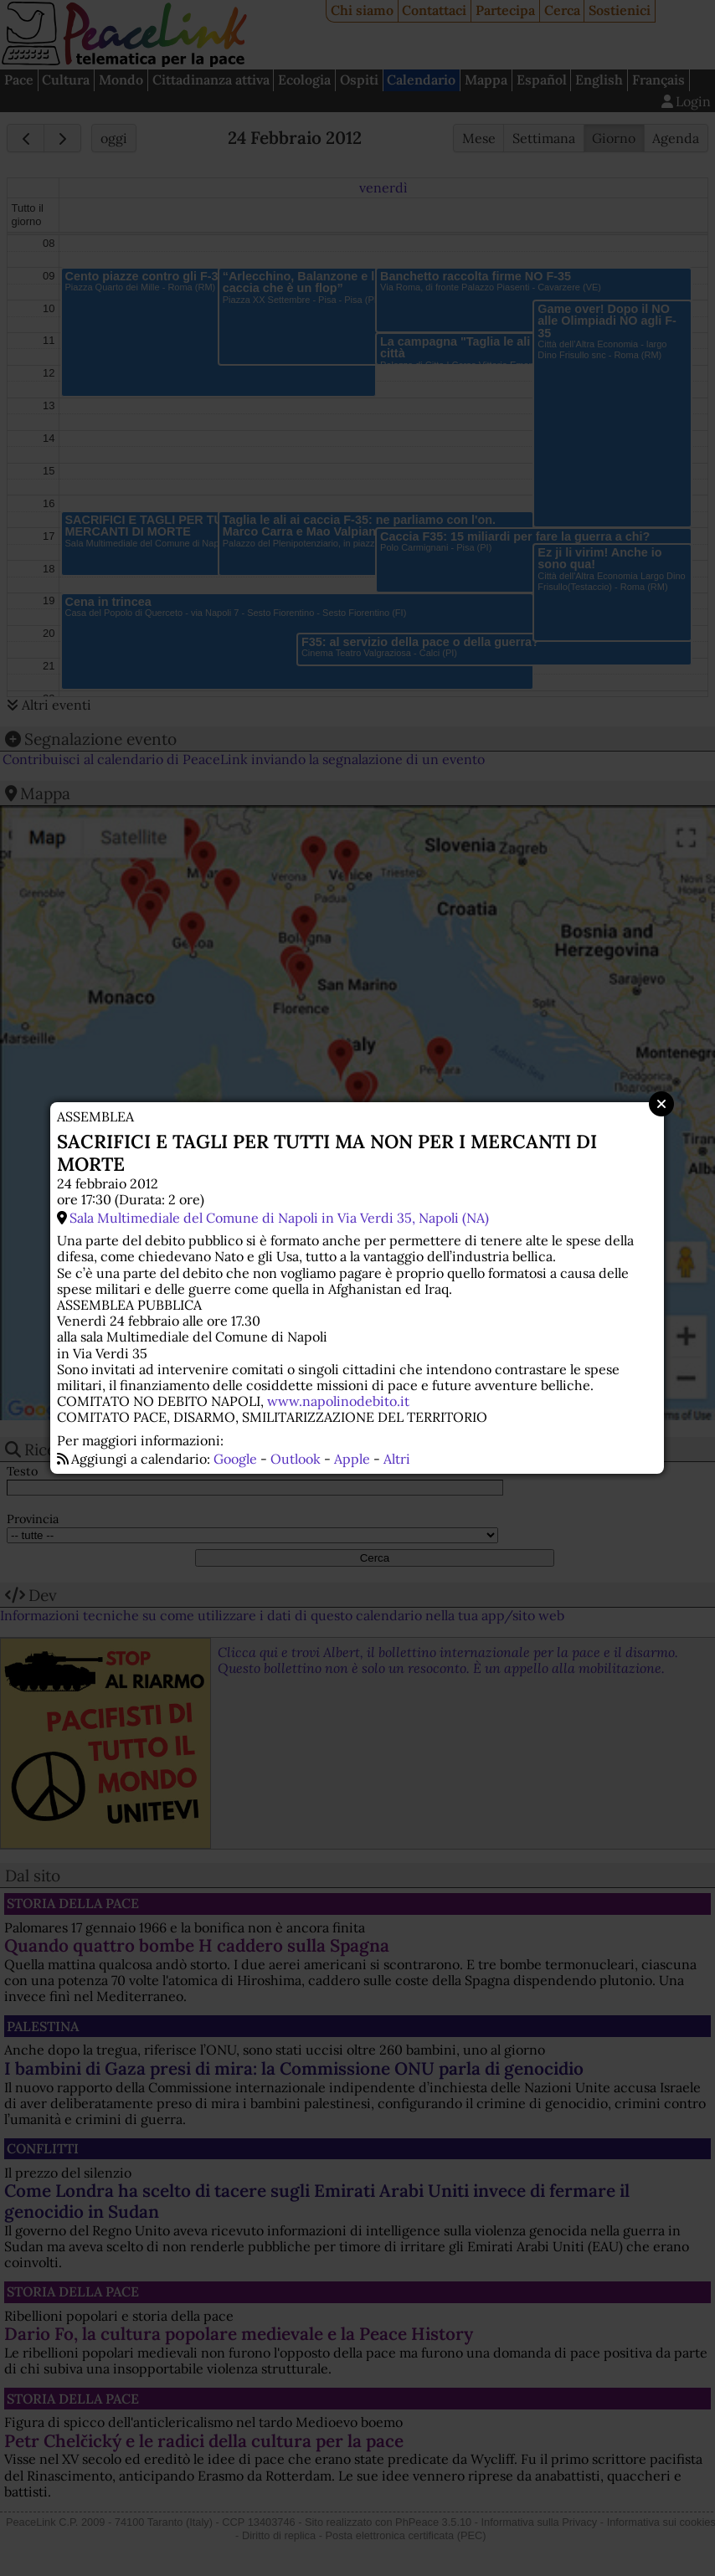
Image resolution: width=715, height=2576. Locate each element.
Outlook (295, 1458)
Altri (396, 1458)
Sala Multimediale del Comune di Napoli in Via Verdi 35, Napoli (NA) (279, 1217)
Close (661, 1103)
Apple (352, 1458)
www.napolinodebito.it (338, 1401)
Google (235, 1458)
